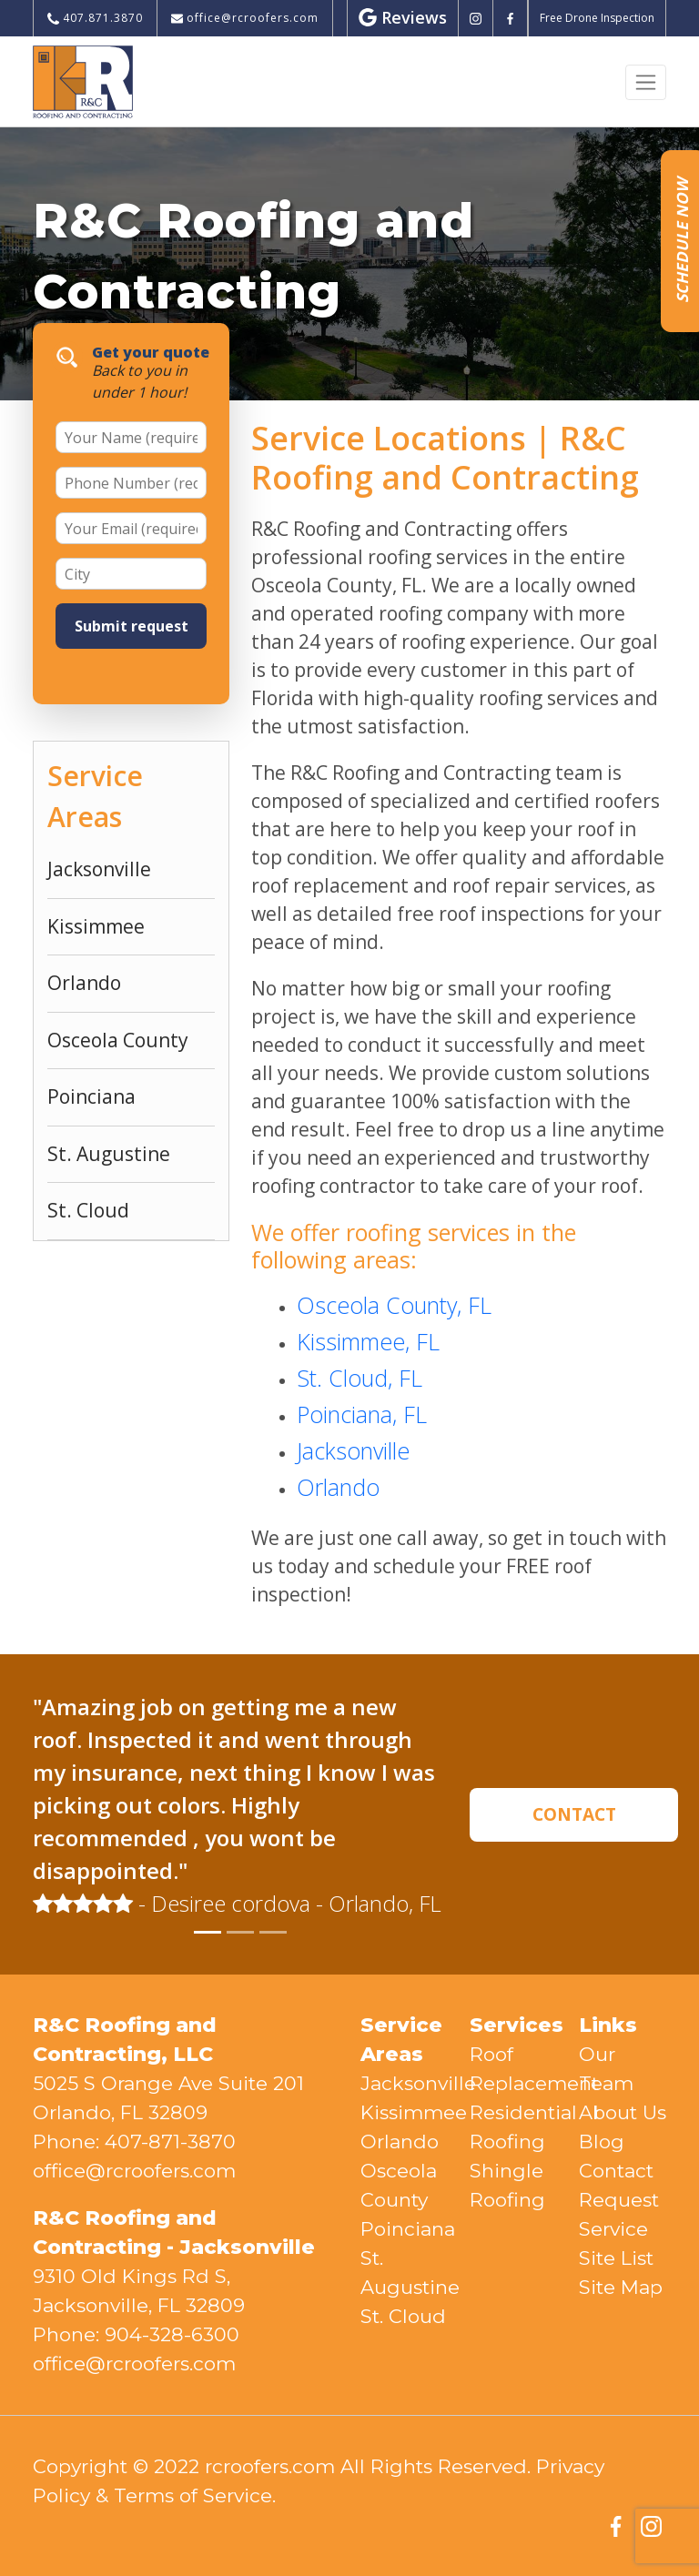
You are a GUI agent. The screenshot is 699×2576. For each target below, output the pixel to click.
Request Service (619, 2214)
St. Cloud (88, 1210)
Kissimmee (96, 926)
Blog (601, 2141)
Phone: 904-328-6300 (136, 2334)
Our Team (606, 2069)
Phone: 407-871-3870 (134, 2141)
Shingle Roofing (507, 2185)
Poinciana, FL (362, 1414)
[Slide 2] (240, 1932)
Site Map (621, 2287)
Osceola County (117, 1040)
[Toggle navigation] (645, 82)
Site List (616, 2258)
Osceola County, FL (394, 1304)
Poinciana (91, 1096)
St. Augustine (108, 1154)
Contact (616, 2170)
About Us (622, 2112)
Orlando (84, 982)
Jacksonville (99, 869)
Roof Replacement (513, 2069)
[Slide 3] (273, 1932)
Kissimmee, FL (368, 1341)
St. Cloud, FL (359, 1377)
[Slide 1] (207, 1932)
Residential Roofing (513, 2127)
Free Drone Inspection (597, 17)
